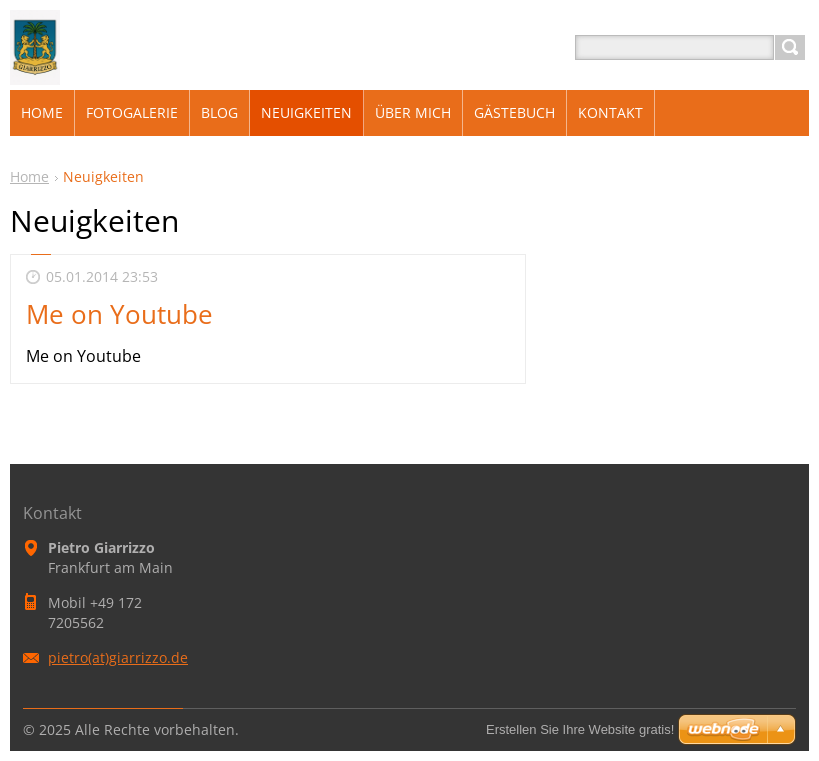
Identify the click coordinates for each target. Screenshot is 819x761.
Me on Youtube (119, 314)
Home (29, 176)
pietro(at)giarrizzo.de (118, 657)
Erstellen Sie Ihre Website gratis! (580, 729)
